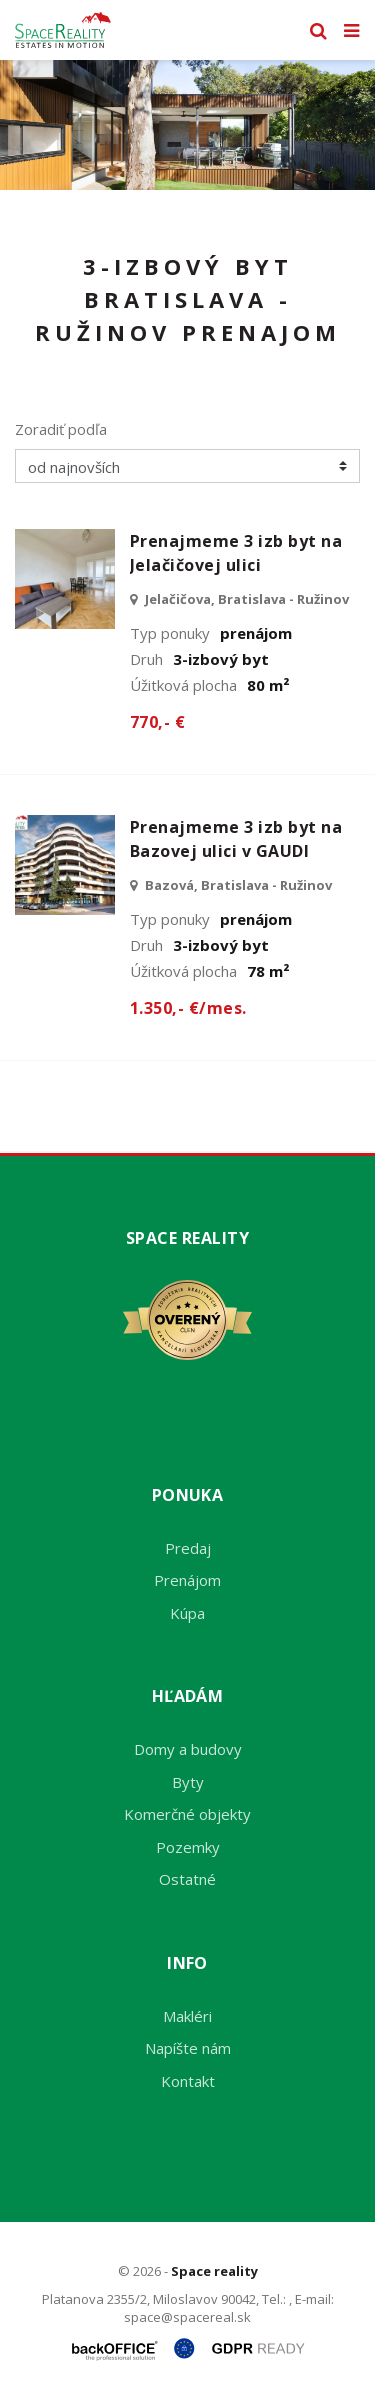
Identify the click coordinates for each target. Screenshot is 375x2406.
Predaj (188, 1548)
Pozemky (188, 1847)
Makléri (187, 2016)
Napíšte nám (188, 2048)
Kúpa (187, 1613)
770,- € (157, 722)
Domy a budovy (188, 1749)
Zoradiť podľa (61, 429)
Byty (188, 1782)
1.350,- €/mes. (188, 1008)
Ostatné (187, 1879)
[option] (187, 125)
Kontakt (188, 2081)
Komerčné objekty (187, 1814)
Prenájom (187, 1580)
